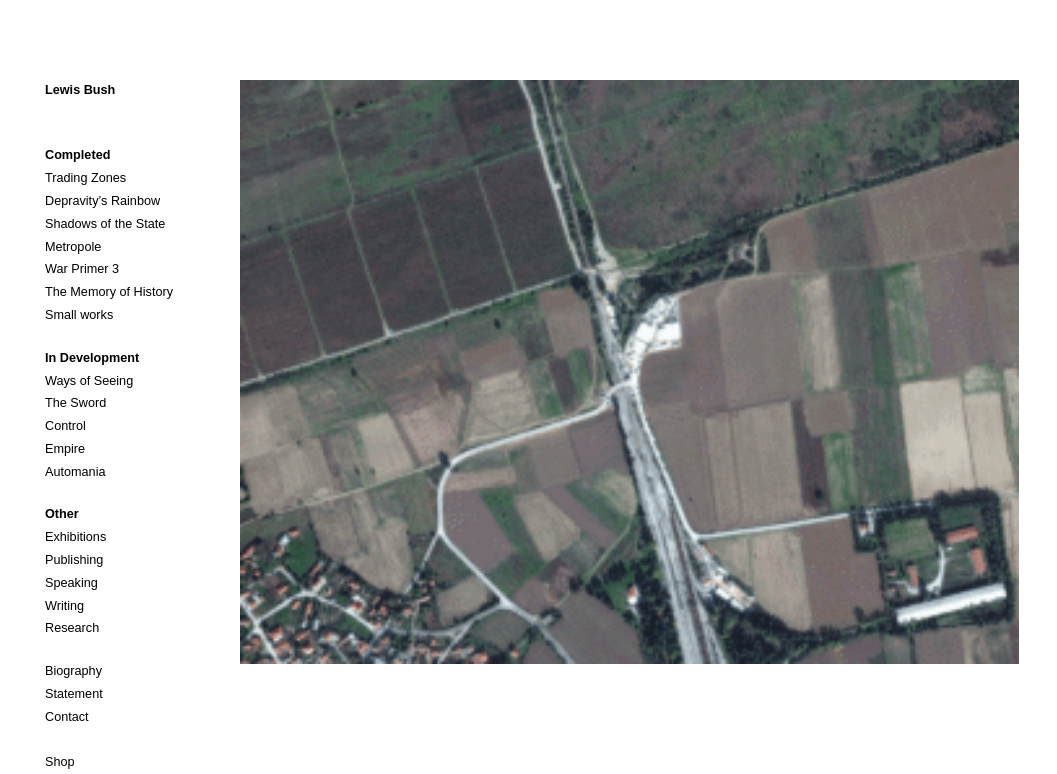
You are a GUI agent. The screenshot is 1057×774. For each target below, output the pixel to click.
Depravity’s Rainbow (102, 201)
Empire (65, 449)
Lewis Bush (80, 90)
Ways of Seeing (89, 381)
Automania (75, 472)
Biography (73, 671)
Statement (74, 694)
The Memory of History (109, 292)
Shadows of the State (105, 224)
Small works (79, 315)
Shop (60, 762)
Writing (64, 606)
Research (72, 628)
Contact (67, 717)
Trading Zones (85, 178)
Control (65, 426)
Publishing (74, 560)
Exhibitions (75, 537)
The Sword (75, 403)
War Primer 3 (82, 269)
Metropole (73, 247)
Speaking (71, 583)
